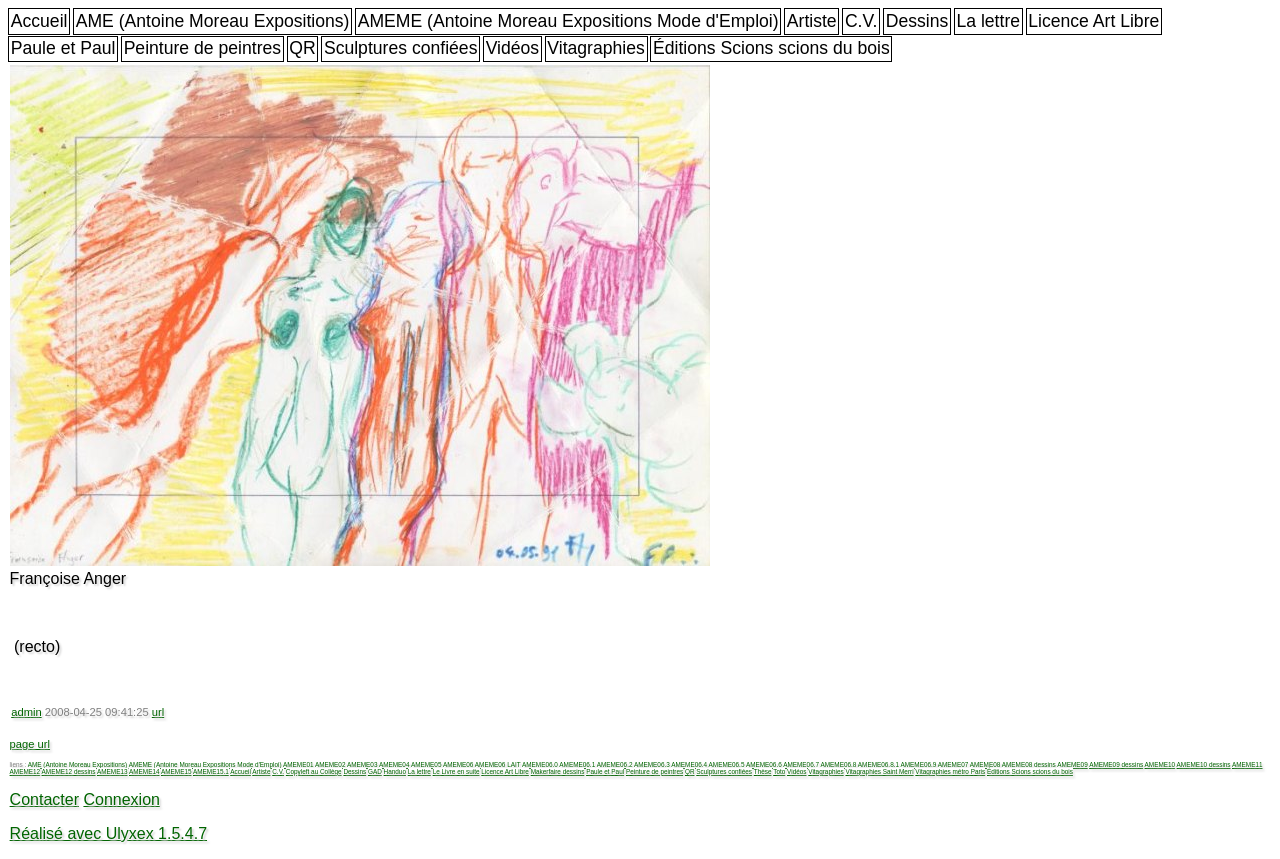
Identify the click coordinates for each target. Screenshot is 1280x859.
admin (26, 712)
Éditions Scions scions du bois (771, 48)
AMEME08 (985, 764)
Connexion (121, 799)
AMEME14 (144, 771)
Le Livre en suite (456, 771)
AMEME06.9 (918, 764)
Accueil (39, 21)
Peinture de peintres (202, 48)
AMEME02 (330, 764)
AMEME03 (362, 764)
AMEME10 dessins (1204, 764)
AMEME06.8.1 (878, 764)
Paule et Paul (63, 48)
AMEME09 (1072, 764)
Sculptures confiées (401, 48)
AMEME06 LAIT (498, 764)
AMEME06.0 (540, 764)
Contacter (44, 799)
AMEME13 (112, 771)
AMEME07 (953, 764)
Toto (779, 771)
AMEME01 (298, 764)
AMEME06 (458, 764)
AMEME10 (1160, 764)
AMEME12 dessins (69, 771)
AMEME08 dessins (1029, 764)
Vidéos (512, 48)
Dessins (917, 21)
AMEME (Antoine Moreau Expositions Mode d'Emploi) (568, 21)
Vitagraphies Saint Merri (879, 771)
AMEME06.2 (615, 764)
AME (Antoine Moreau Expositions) (213, 21)
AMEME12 (25, 771)
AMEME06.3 (652, 764)
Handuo (395, 771)
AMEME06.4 (689, 764)
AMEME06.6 (764, 764)
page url (30, 744)
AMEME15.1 (211, 771)
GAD (375, 771)
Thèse (763, 771)
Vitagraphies (596, 48)
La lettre (988, 21)
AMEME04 (394, 764)
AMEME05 (426, 764)
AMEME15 (176, 771)
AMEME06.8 (839, 764)
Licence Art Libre (1093, 21)
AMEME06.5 (727, 764)
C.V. (861, 21)
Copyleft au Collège (314, 771)
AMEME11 (1247, 764)
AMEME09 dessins (1116, 764)
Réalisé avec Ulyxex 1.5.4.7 (108, 833)
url (158, 712)
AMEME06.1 (577, 764)
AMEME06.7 (801, 764)
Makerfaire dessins (558, 771)
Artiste (812, 21)
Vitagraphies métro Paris (950, 771)
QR (302, 48)
